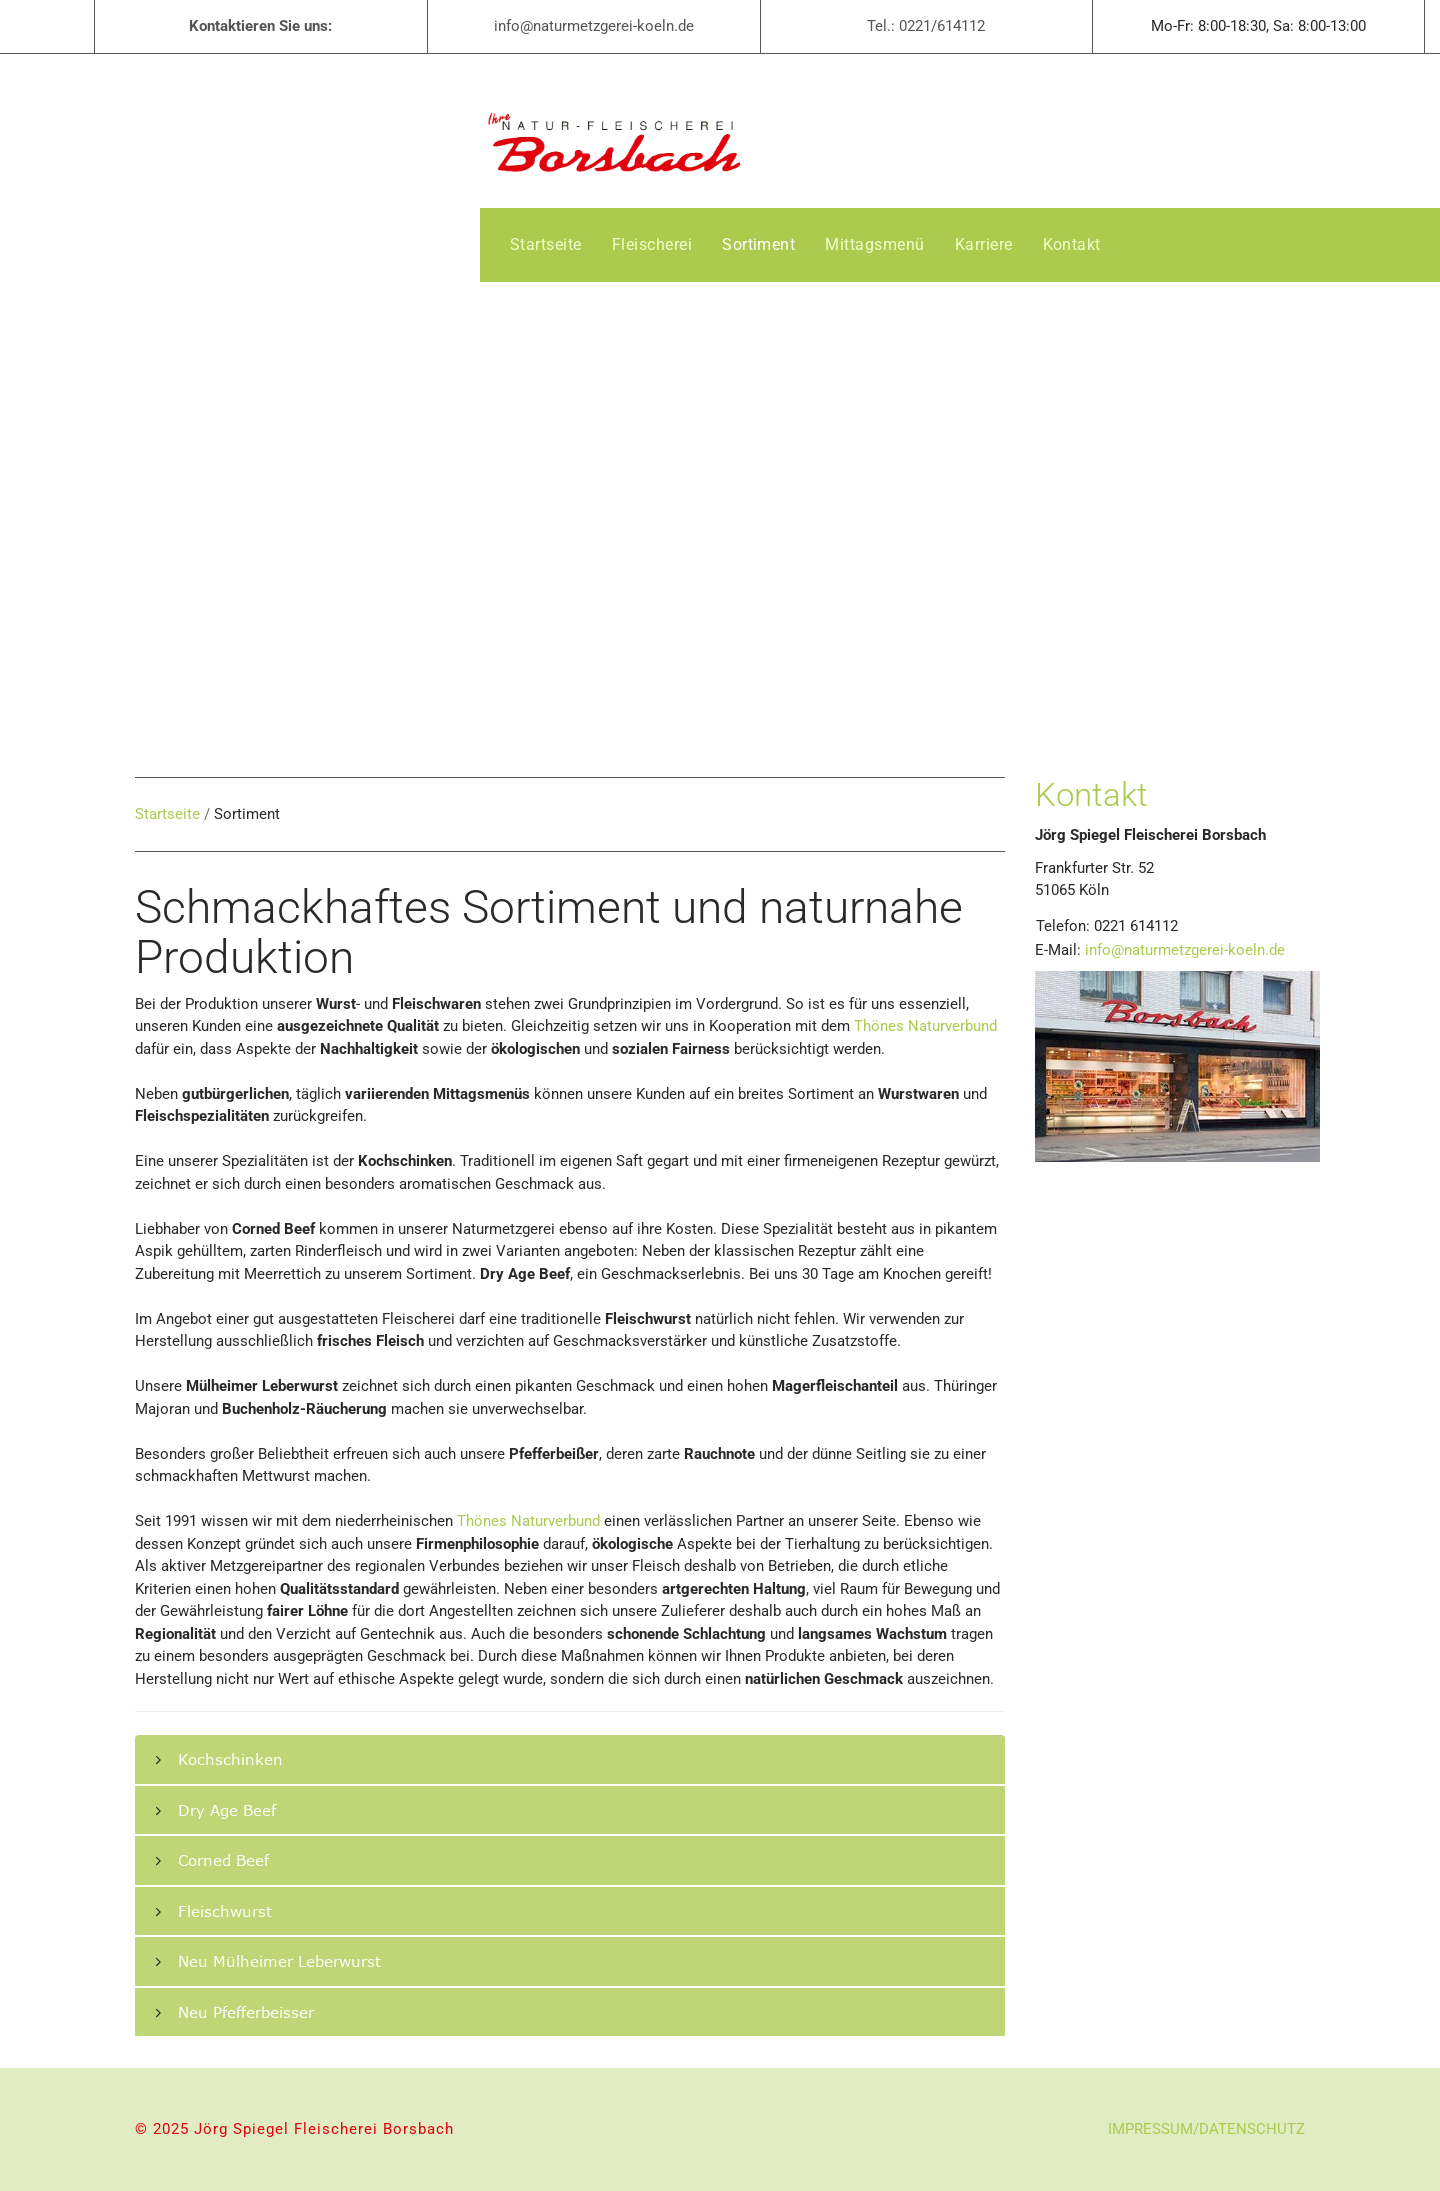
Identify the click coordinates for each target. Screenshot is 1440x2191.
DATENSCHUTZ (1252, 2129)
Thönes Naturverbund (925, 1026)
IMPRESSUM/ (1153, 2129)
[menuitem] (546, 245)
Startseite (167, 814)
